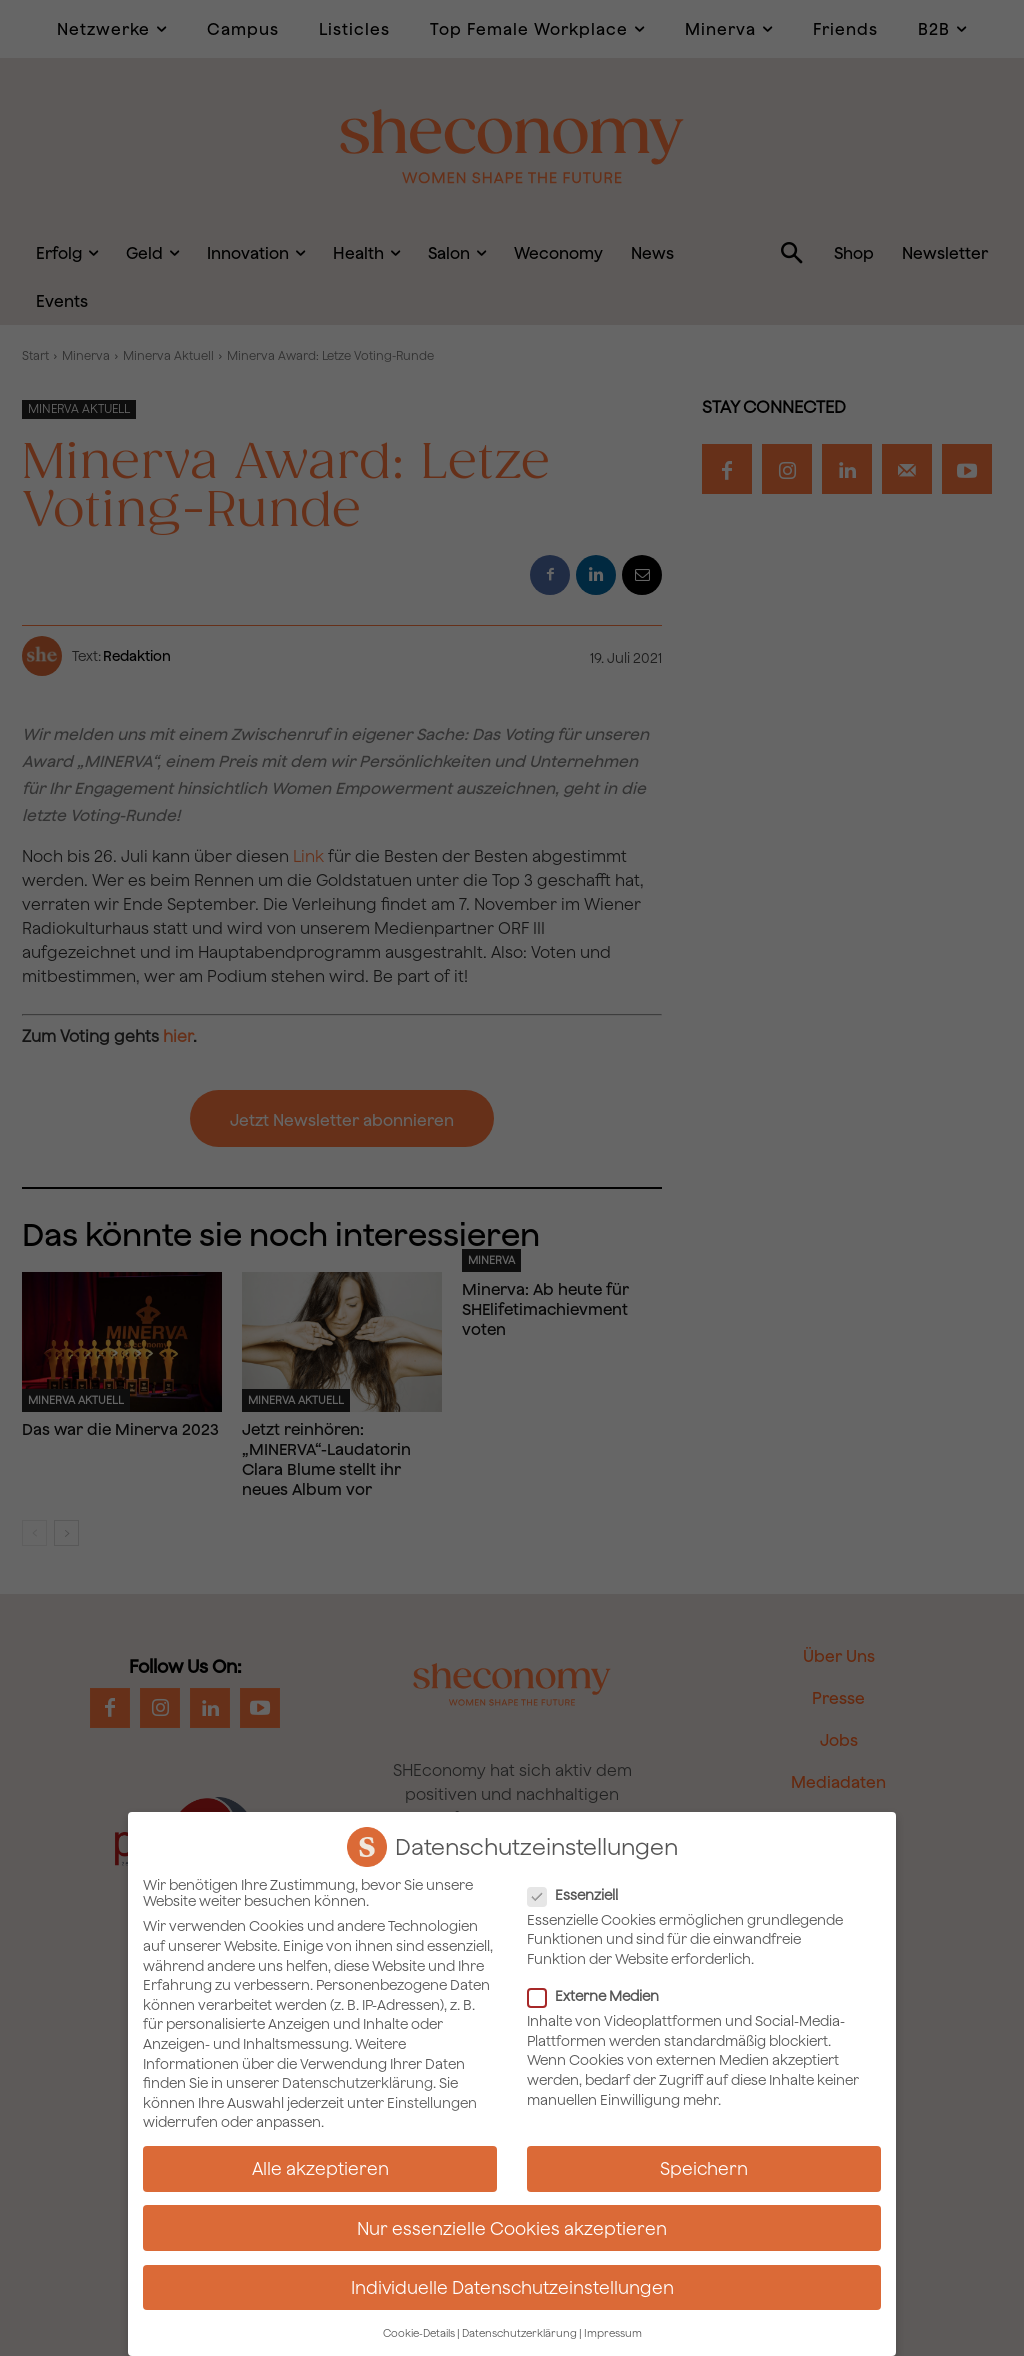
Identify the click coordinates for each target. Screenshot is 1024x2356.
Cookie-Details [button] (419, 2331)
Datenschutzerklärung (357, 2081)
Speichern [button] (704, 2166)
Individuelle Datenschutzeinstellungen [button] (512, 2285)
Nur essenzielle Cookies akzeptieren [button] (512, 2225)
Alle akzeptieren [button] (320, 2166)
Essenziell (579, 1893)
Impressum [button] (613, 2331)
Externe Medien (599, 1994)
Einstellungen (432, 2101)
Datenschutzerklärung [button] (519, 2331)
